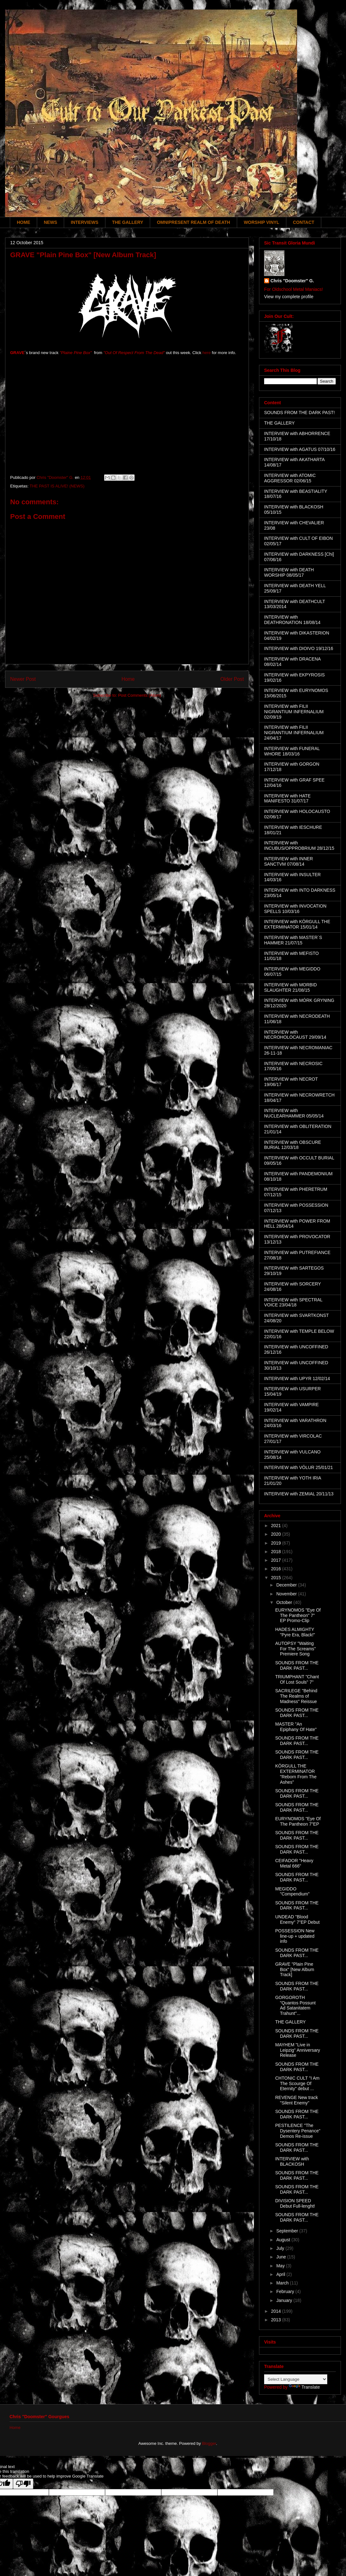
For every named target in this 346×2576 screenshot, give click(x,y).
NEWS (50, 222)
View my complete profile (288, 296)
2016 (276, 1568)
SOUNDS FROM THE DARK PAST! (299, 412)
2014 (276, 2311)
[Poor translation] (23, 2484)
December (287, 1584)
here (207, 352)
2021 (276, 1525)
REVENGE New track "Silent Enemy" (296, 2100)
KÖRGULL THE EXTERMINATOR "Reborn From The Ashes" (295, 1773)
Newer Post (23, 679)
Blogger (209, 2443)
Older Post (232, 679)
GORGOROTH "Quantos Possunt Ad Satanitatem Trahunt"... (295, 2005)
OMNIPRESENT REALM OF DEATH (193, 222)
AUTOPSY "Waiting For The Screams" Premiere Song (295, 1649)
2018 (276, 1551)
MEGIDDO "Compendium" (292, 1891)
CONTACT (303, 222)
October (284, 1602)
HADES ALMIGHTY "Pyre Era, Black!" (295, 1632)
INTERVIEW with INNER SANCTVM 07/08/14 (288, 861)
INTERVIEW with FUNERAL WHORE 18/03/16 (292, 751)
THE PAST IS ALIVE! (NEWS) (57, 486)
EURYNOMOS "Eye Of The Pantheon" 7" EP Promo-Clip (298, 1615)
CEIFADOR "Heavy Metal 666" (294, 1863)
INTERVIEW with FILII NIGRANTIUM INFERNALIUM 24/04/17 (293, 733)
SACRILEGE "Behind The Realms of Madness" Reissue (296, 1696)
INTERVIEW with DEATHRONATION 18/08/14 (292, 619)
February (285, 2291)
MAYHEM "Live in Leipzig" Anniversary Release (297, 2050)
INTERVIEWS (84, 222)
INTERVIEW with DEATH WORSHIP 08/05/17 (289, 572)
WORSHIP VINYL (261, 222)
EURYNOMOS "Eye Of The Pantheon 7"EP (298, 1821)
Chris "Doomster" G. (292, 280)
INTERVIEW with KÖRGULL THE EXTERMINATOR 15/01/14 (297, 924)
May (281, 2265)
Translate (304, 2387)
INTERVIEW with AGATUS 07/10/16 (299, 449)
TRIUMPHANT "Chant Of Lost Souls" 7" (297, 1679)
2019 (276, 1543)
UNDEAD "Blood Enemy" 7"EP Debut (297, 1919)
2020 (276, 1534)
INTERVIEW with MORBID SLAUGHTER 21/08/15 (290, 987)
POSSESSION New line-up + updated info (295, 1936)
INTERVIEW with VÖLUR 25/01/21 (298, 1467)
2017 (276, 1560)
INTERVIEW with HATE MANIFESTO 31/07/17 (287, 798)
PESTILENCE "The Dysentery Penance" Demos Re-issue (297, 2131)
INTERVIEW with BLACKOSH (292, 2161)
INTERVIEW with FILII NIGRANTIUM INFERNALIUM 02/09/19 (293, 712)
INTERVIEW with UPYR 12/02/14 (297, 1378)
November (287, 1593)
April (281, 2274)
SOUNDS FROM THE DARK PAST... (297, 1665)
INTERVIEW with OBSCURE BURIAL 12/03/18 (292, 1145)
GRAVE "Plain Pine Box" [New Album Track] (294, 1969)
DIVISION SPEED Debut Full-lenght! (295, 2203)
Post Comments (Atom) (139, 695)
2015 (276, 1577)
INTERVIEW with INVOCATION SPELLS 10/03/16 (295, 908)
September (287, 2230)
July (280, 2248)
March (283, 2282)
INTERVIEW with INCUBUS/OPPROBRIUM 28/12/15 (299, 845)
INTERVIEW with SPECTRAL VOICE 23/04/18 (293, 1302)
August (283, 2239)
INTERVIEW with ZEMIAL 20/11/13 (299, 1493)
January (284, 2300)
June (281, 2256)
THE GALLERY (127, 222)
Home (128, 679)
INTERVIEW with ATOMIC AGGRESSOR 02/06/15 (290, 478)
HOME (23, 222)
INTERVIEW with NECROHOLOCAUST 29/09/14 (295, 1035)
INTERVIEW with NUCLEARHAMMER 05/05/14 (294, 1113)
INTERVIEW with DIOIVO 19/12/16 (298, 648)
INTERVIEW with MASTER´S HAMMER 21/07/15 (293, 940)
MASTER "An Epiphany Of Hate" (295, 1726)
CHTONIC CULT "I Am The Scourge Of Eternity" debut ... (297, 2083)
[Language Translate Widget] (295, 2379)
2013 (276, 2319)
